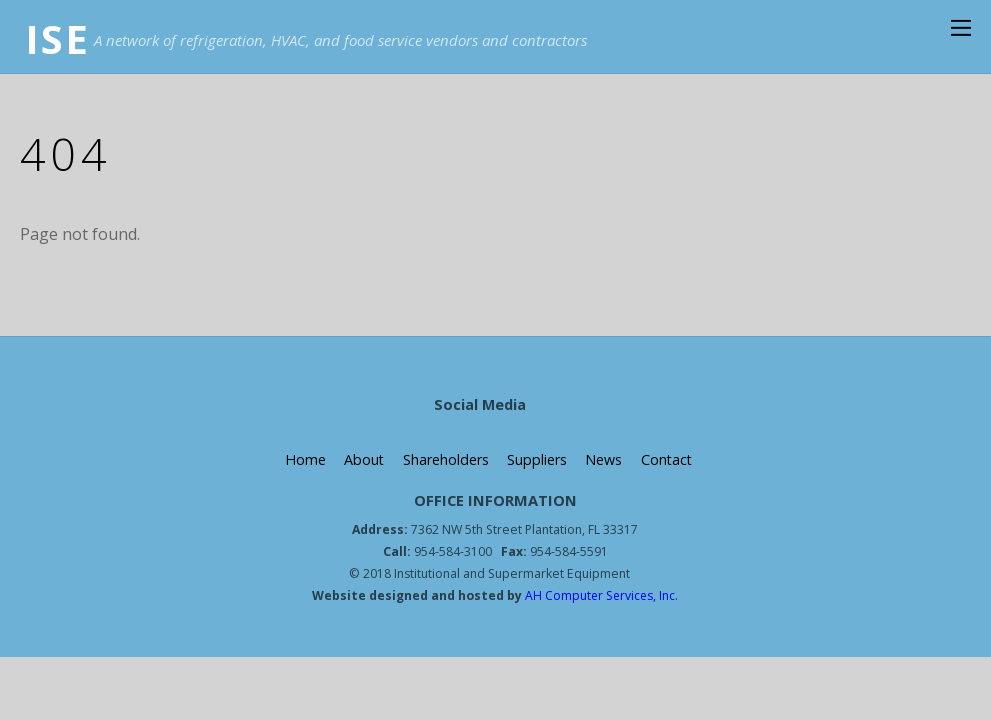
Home (303, 459)
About (363, 459)
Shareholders (445, 459)
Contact (666, 459)
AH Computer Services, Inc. (600, 595)
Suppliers (536, 459)
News (603, 459)
